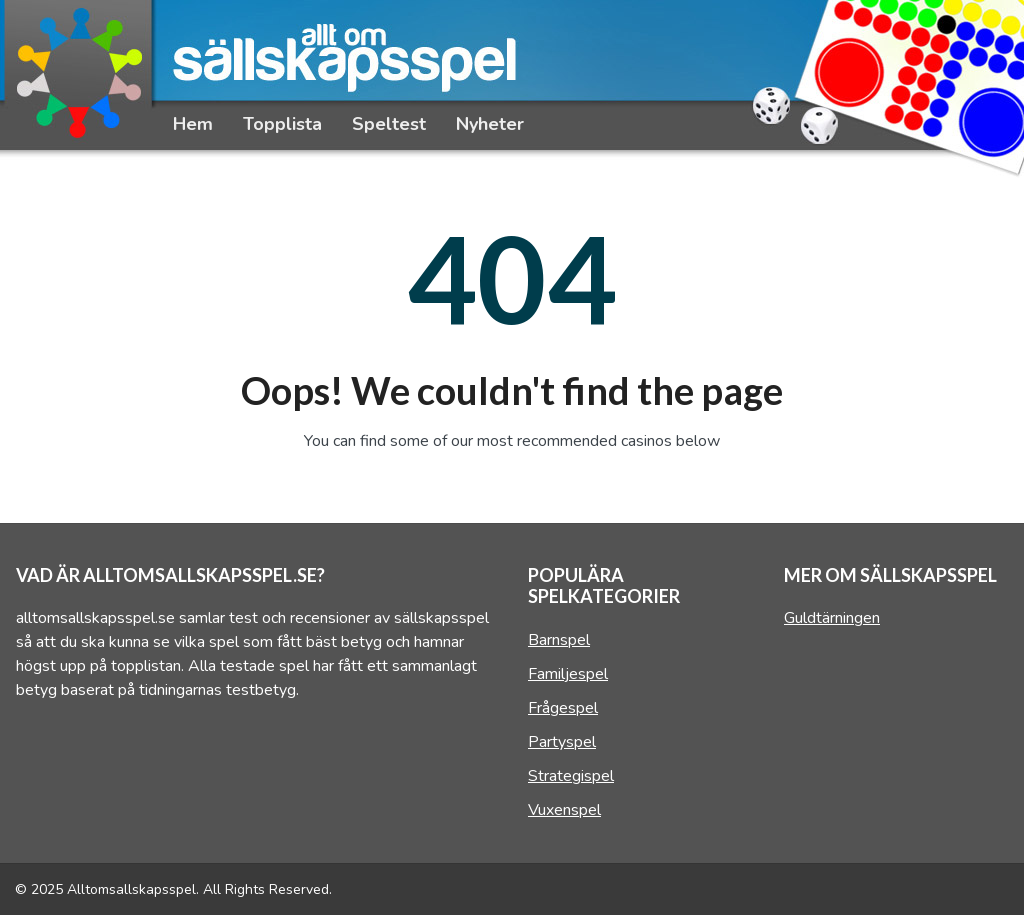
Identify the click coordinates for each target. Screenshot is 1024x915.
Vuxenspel (564, 810)
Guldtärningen (832, 618)
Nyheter (490, 124)
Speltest (389, 124)
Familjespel (568, 674)
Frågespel (563, 708)
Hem (193, 124)
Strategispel (571, 776)
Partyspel (562, 742)
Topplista (282, 124)
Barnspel (559, 640)
